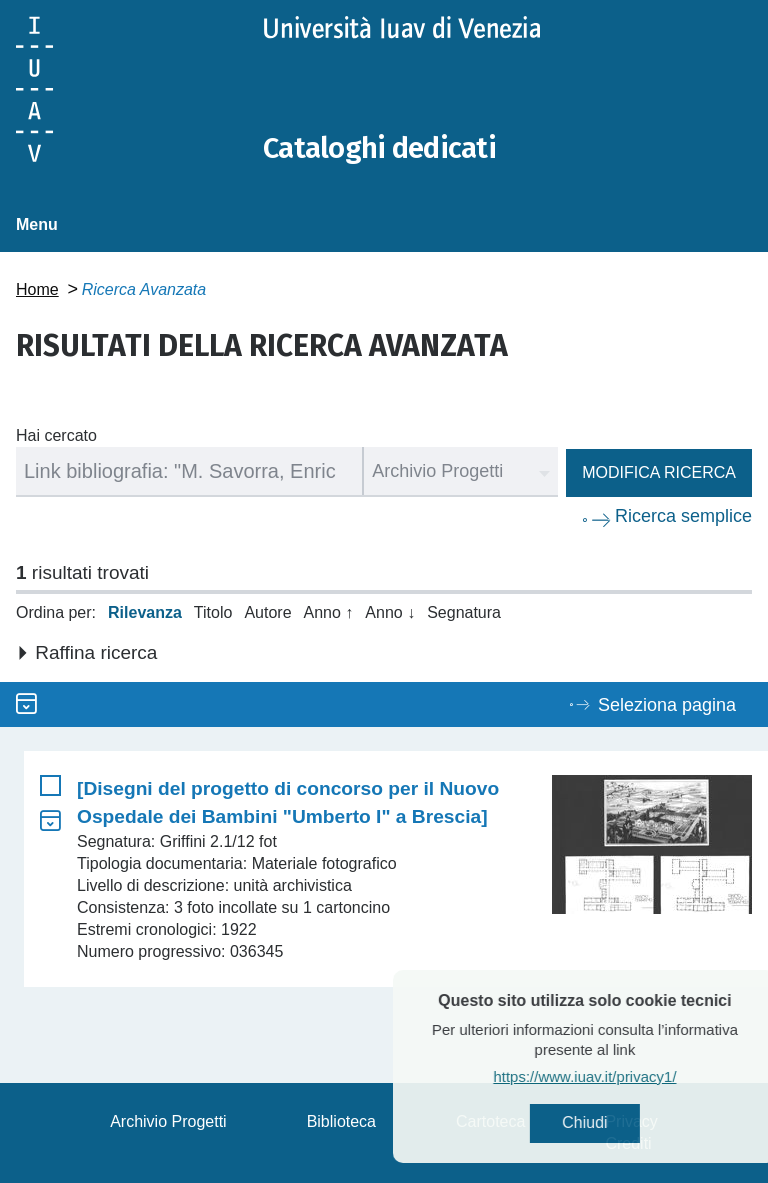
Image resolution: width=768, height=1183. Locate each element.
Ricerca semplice (683, 516)
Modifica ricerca (659, 472)
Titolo (213, 612)
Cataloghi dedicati (383, 148)
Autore (267, 612)
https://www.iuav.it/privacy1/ (619, 1077)
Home (37, 289)
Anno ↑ (329, 612)
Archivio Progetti (168, 1121)
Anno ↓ (390, 612)
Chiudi (619, 1123)
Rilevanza (145, 612)
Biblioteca (341, 1121)
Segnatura (464, 612)
